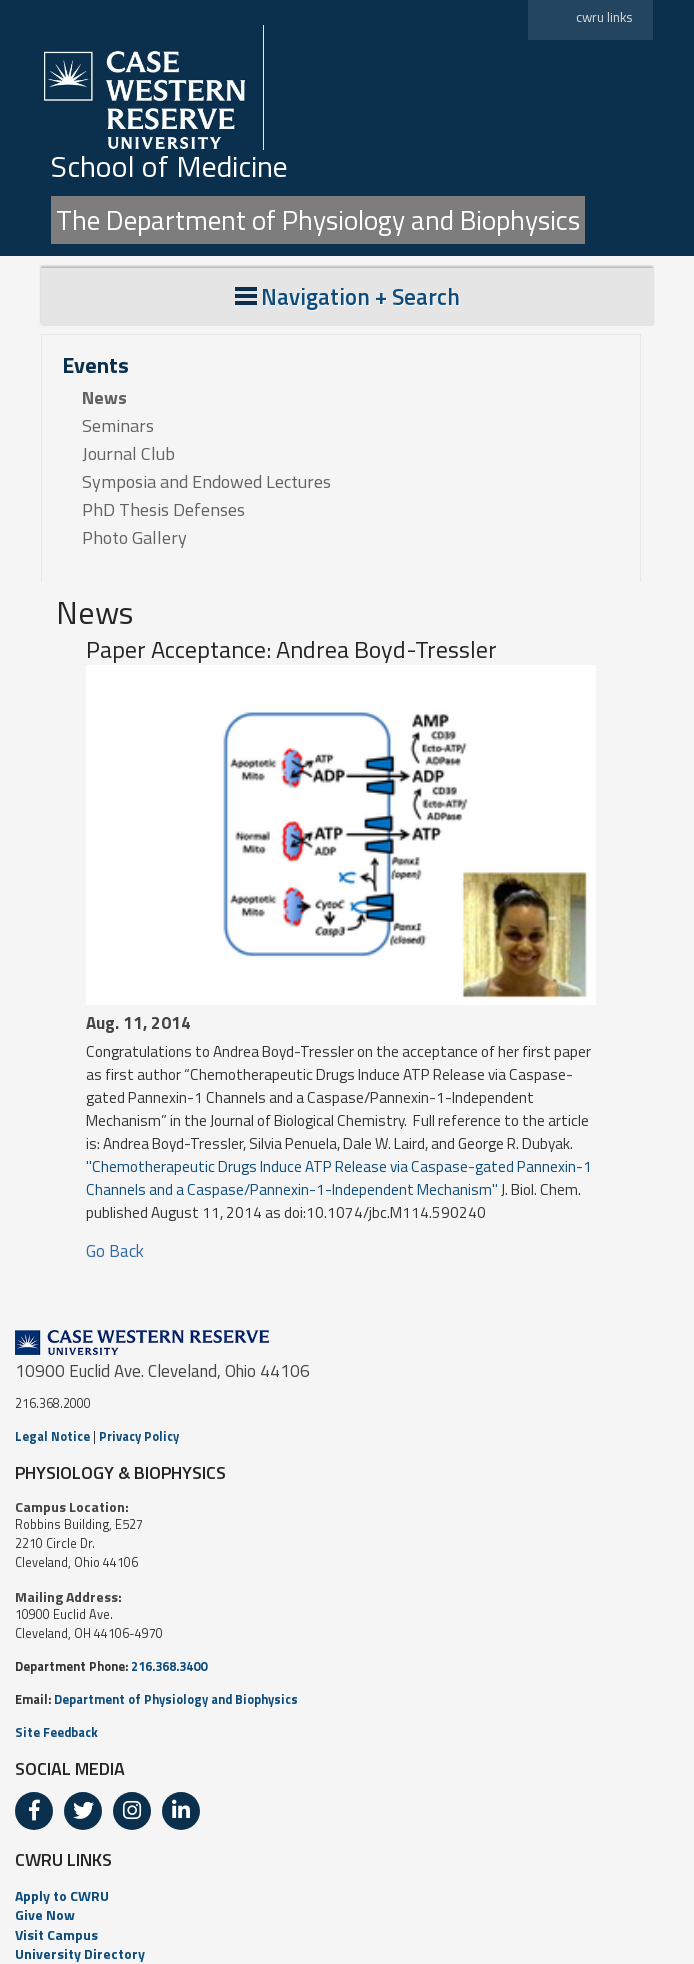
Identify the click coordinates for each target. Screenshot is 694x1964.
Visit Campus (56, 1934)
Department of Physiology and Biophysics (176, 1699)
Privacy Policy (139, 1436)
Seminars (118, 426)
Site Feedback (56, 1732)
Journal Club (128, 454)
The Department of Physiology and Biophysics (318, 220)
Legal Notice (52, 1436)
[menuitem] (347, 1896)
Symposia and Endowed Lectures (206, 482)
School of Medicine (169, 166)
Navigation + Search (347, 296)
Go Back (115, 1251)
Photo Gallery (134, 538)
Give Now (45, 1914)
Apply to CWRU (62, 1895)
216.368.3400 (169, 1666)
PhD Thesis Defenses (163, 510)
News (104, 398)
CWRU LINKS (63, 1859)
